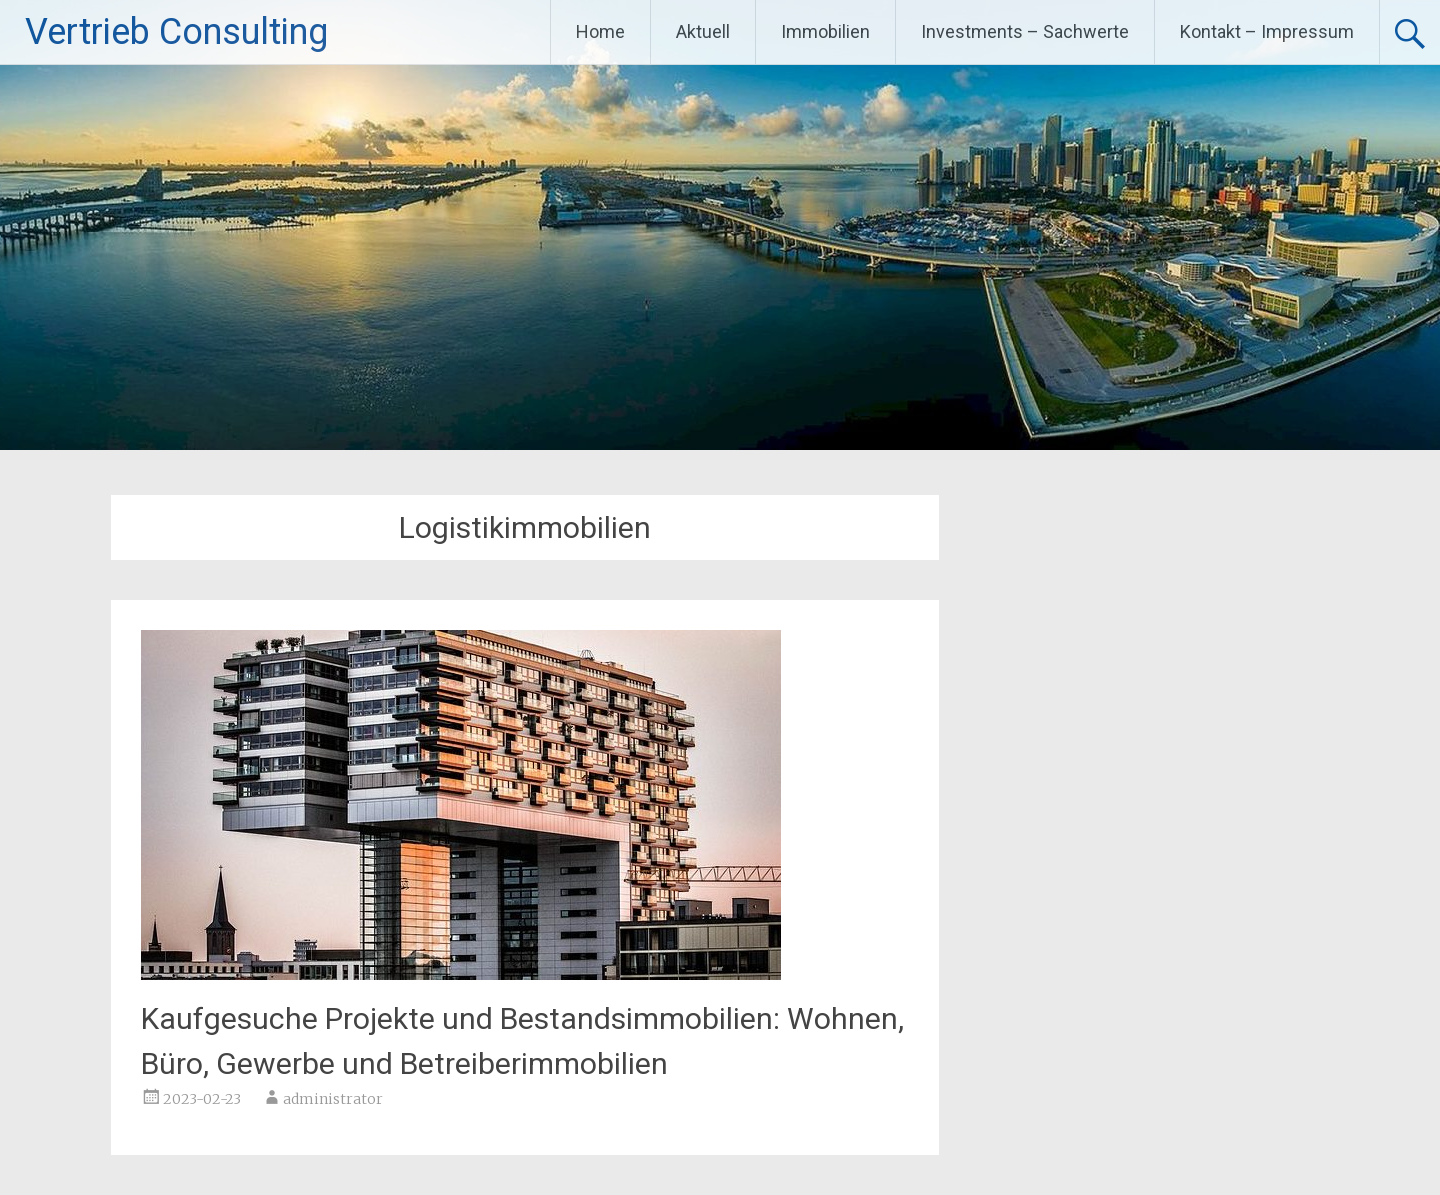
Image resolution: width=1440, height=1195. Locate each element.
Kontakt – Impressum (1267, 31)
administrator (333, 1099)
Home (600, 31)
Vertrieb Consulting (176, 32)
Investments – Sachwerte (1025, 31)
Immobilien (825, 31)
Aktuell (703, 31)
